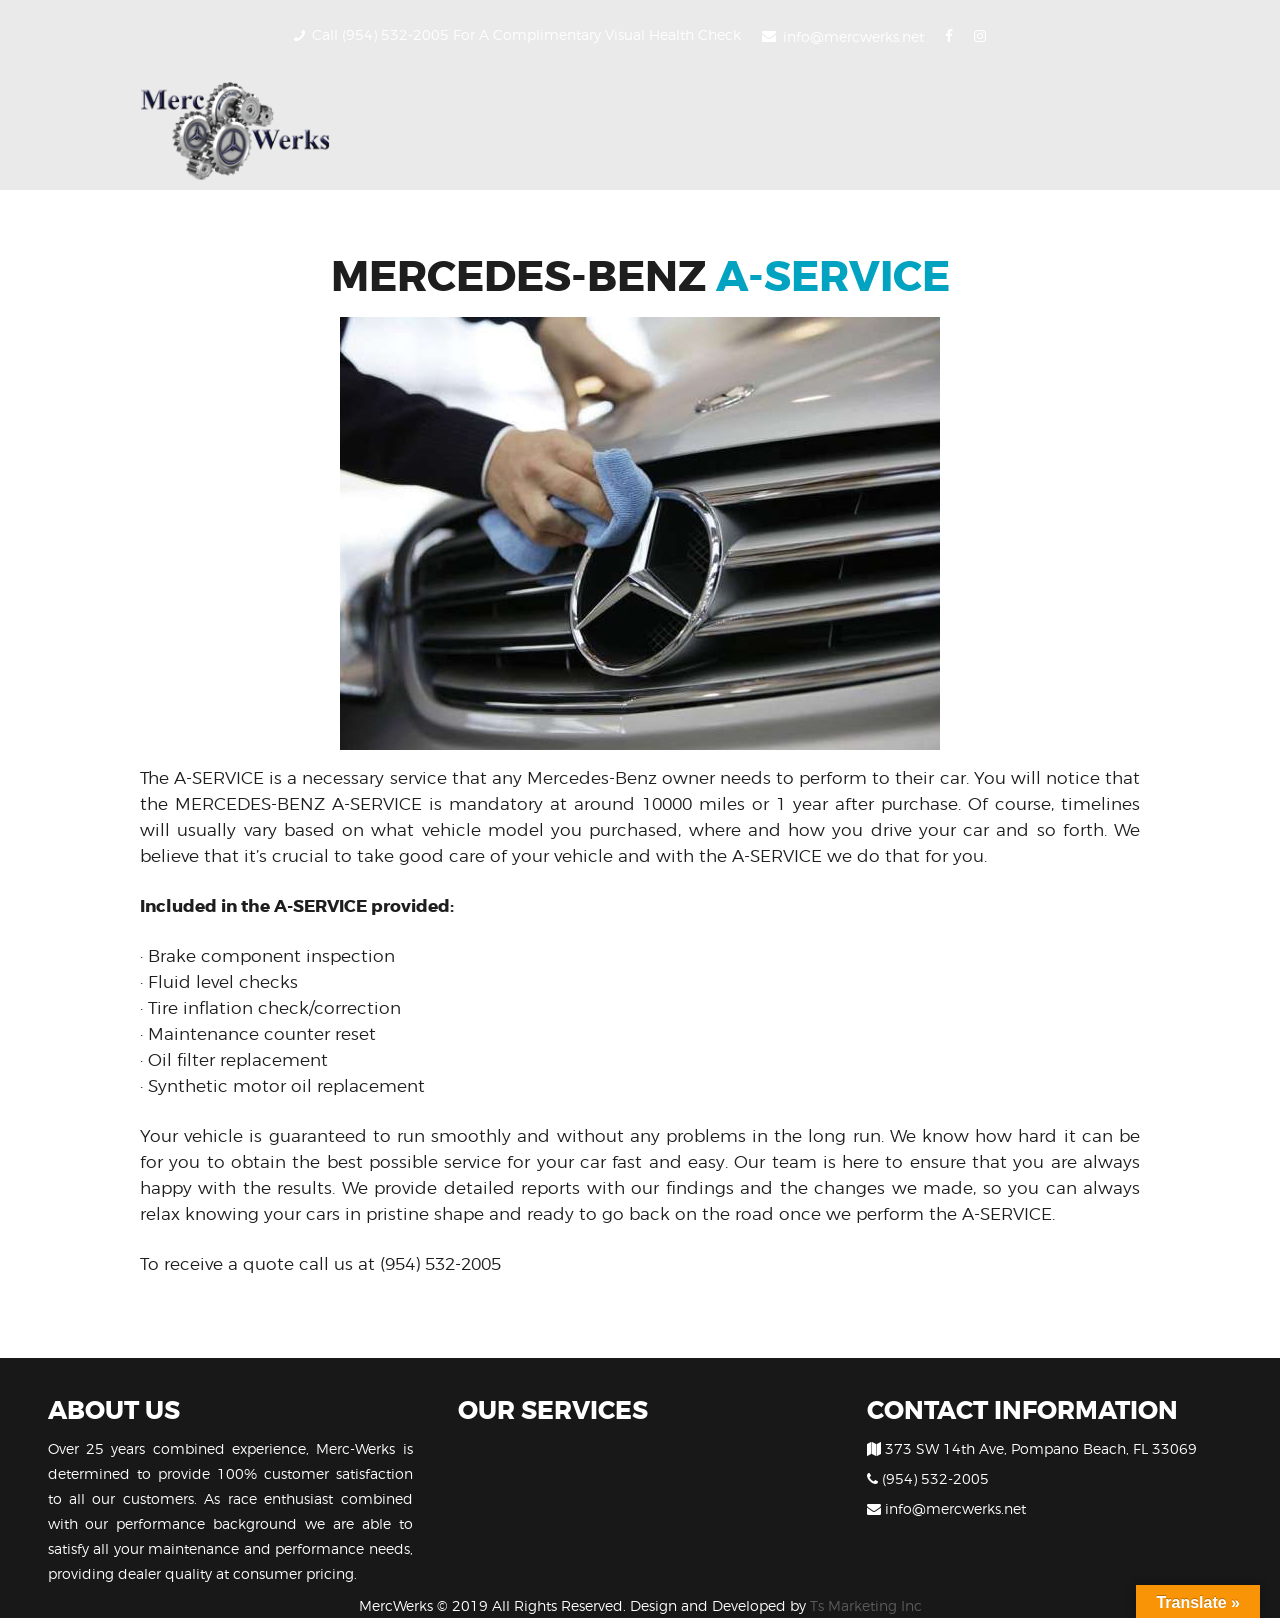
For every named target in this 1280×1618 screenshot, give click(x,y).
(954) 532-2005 (440, 1264)
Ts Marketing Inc (866, 1605)
